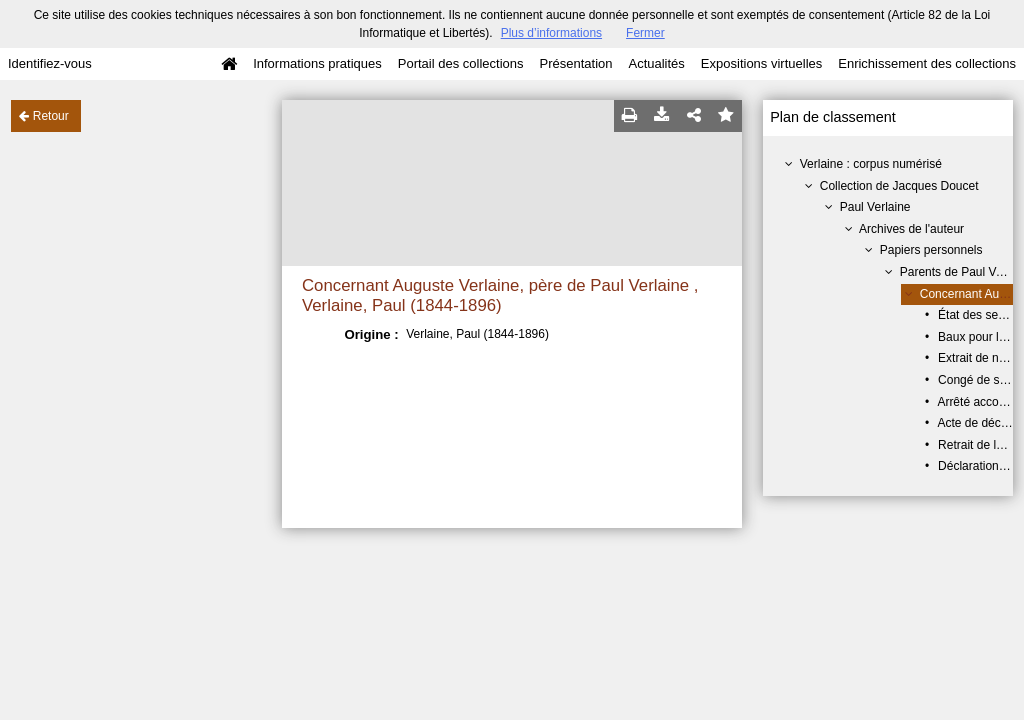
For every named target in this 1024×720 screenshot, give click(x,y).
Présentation (575, 63)
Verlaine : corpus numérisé (871, 164)
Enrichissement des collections (927, 63)
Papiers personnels (931, 250)
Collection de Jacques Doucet (899, 186)
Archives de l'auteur (911, 229)
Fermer (645, 33)
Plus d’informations (551, 33)
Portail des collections (461, 63)
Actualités (656, 63)
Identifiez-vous (50, 63)
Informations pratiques (317, 63)
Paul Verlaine (875, 207)
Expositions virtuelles (761, 63)
